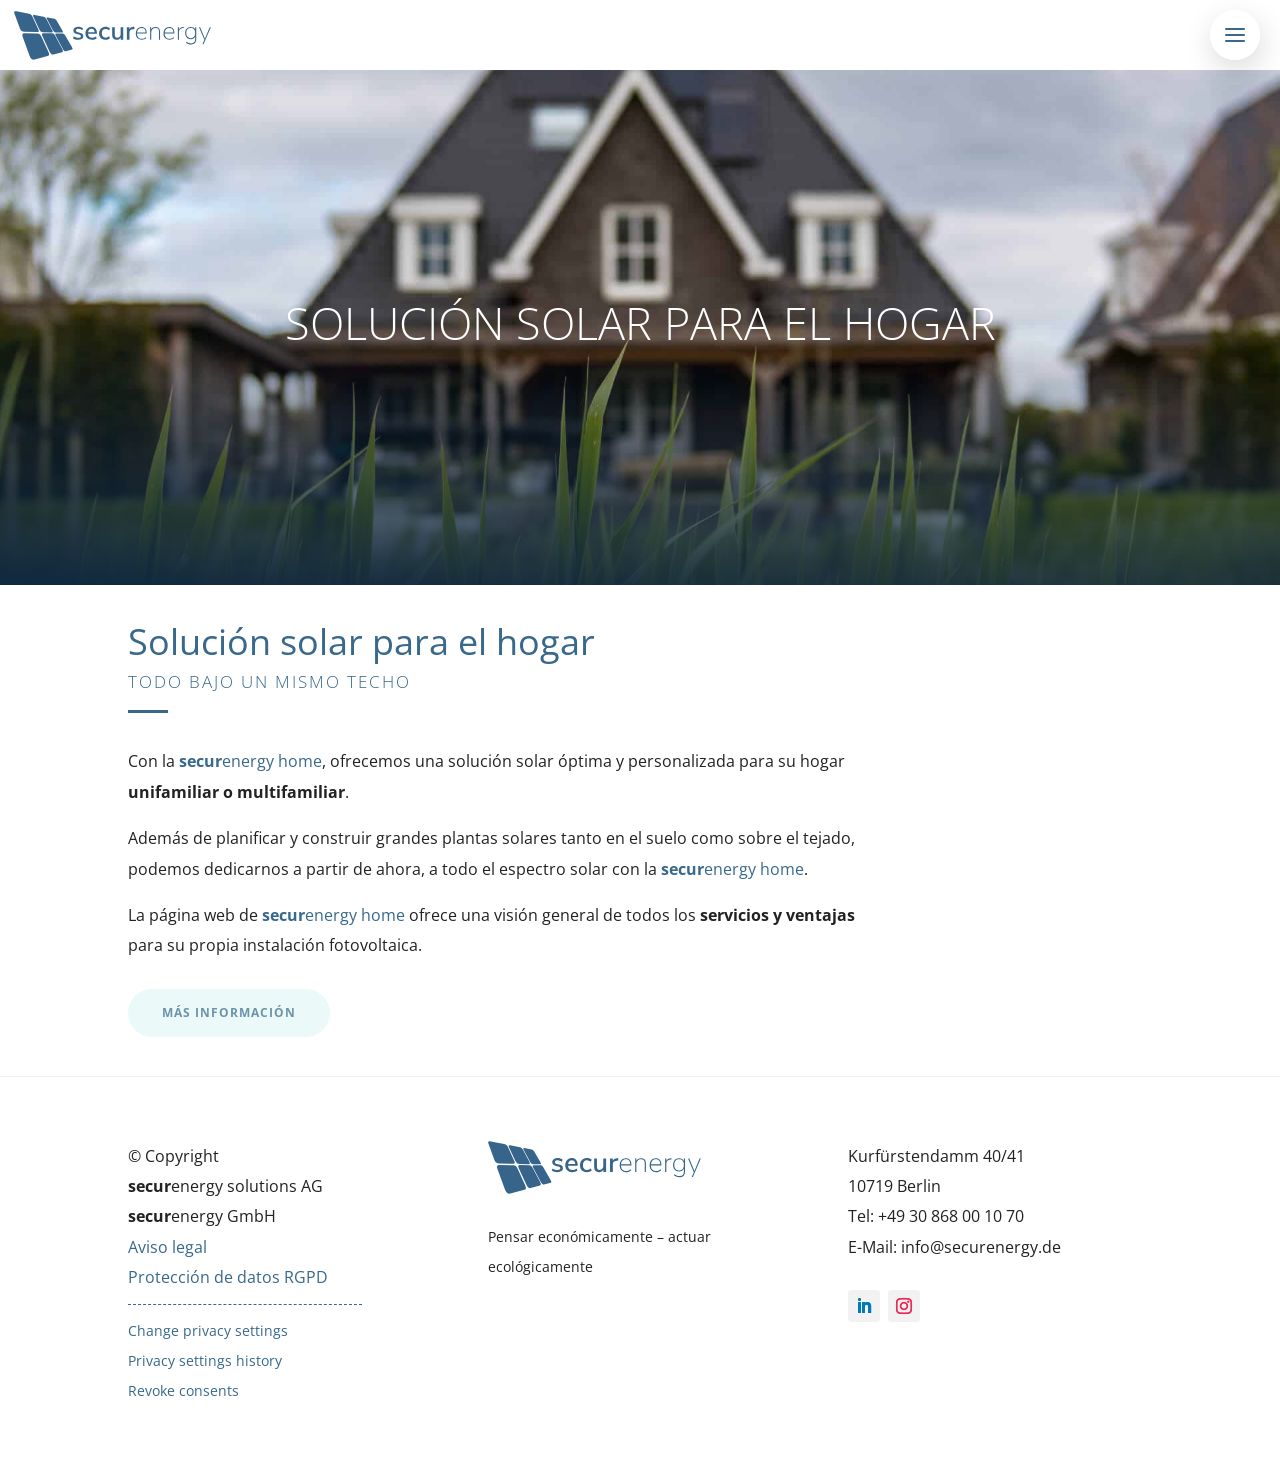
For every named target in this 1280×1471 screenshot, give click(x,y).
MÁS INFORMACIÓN (229, 1012)
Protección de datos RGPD (228, 1277)
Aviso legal (167, 1247)
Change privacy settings (208, 1330)
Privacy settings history (205, 1360)
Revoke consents (183, 1390)
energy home (250, 761)
